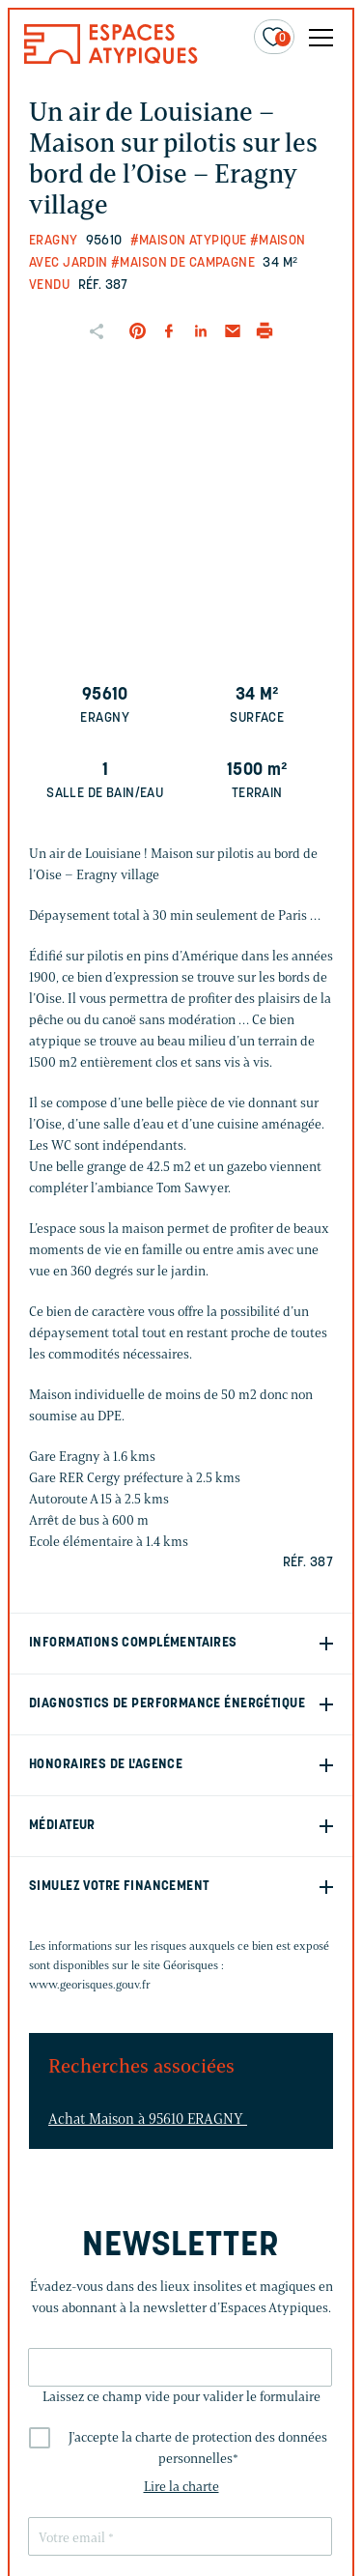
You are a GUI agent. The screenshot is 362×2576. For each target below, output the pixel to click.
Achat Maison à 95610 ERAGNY (147, 2119)
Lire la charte (181, 2486)
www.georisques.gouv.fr (90, 1984)
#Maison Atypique (188, 241)
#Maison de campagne (183, 263)
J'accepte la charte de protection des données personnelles (198, 2448)
